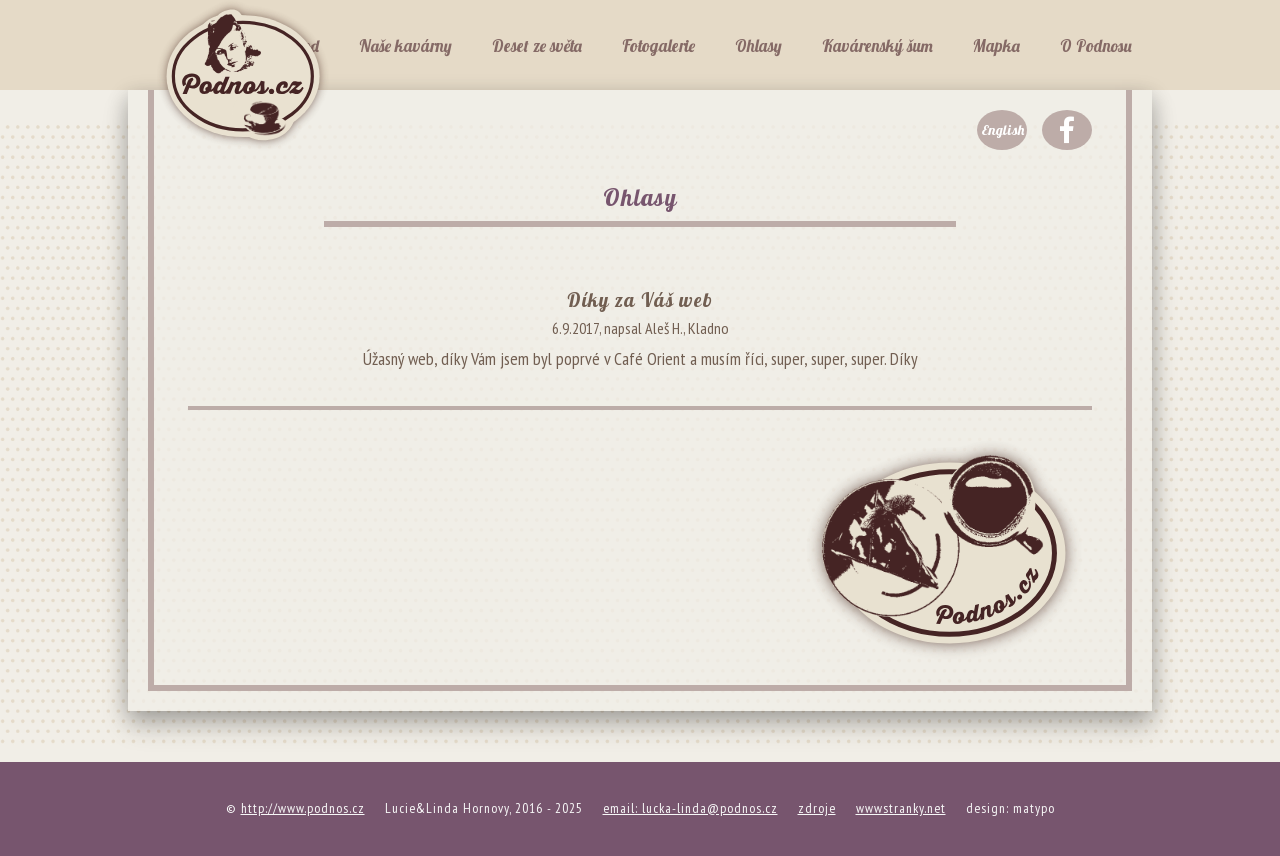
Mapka (996, 45)
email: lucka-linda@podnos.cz (690, 808)
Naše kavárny (405, 45)
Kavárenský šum (877, 45)
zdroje (817, 808)
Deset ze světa (537, 45)
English (1002, 130)
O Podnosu (1096, 45)
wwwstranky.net (901, 808)
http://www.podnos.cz (303, 808)
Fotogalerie (658, 45)
